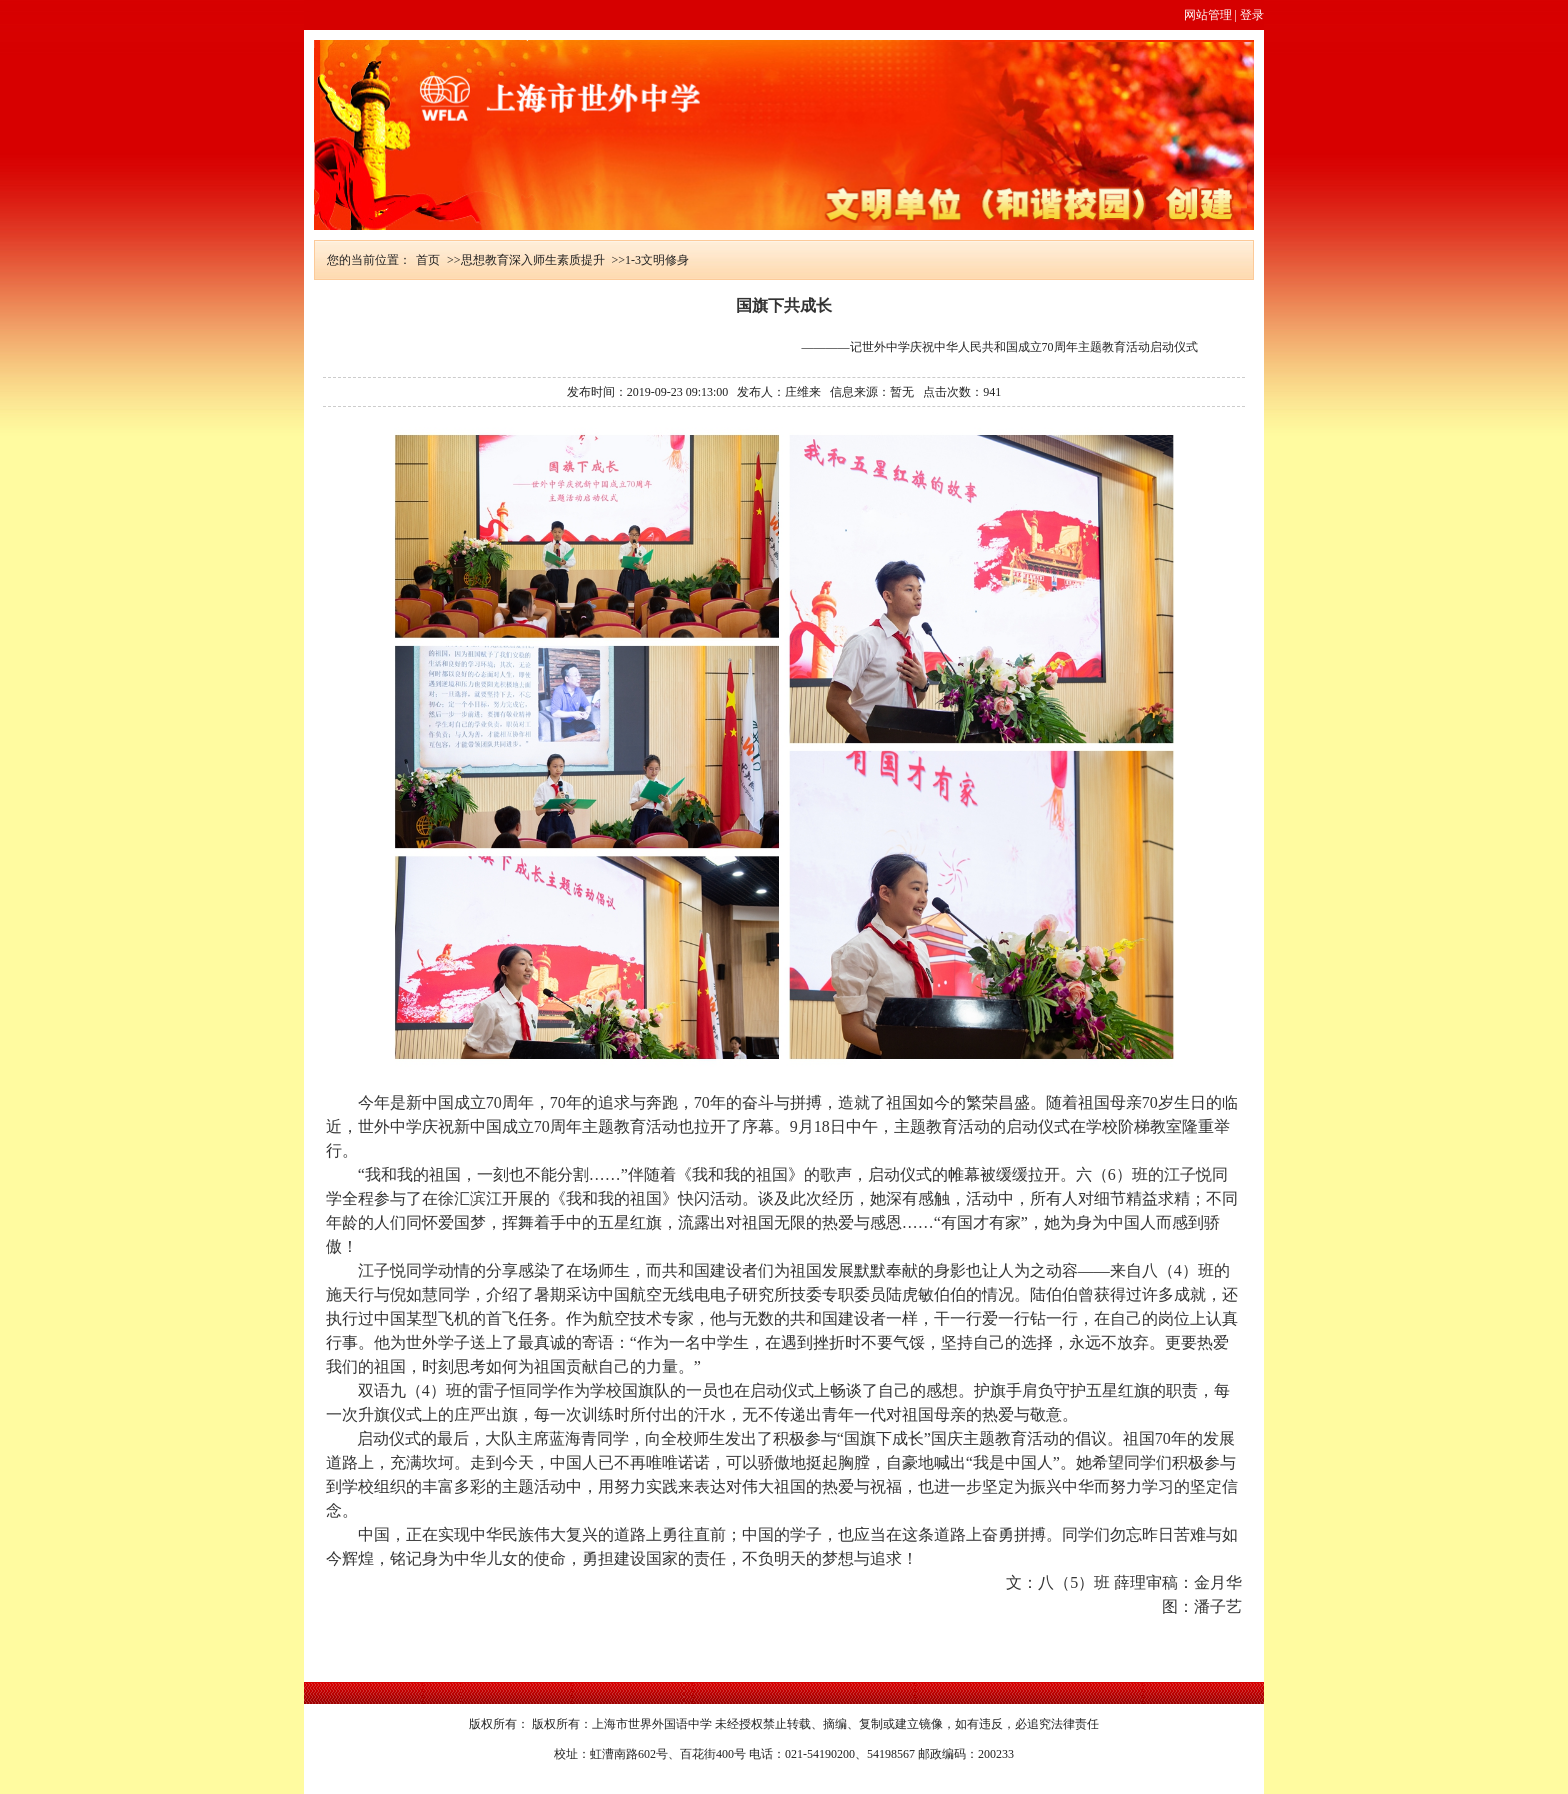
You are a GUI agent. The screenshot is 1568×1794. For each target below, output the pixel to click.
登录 (1252, 15)
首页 (428, 260)
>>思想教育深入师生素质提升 (526, 260)
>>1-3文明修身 (651, 260)
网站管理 (1208, 15)
